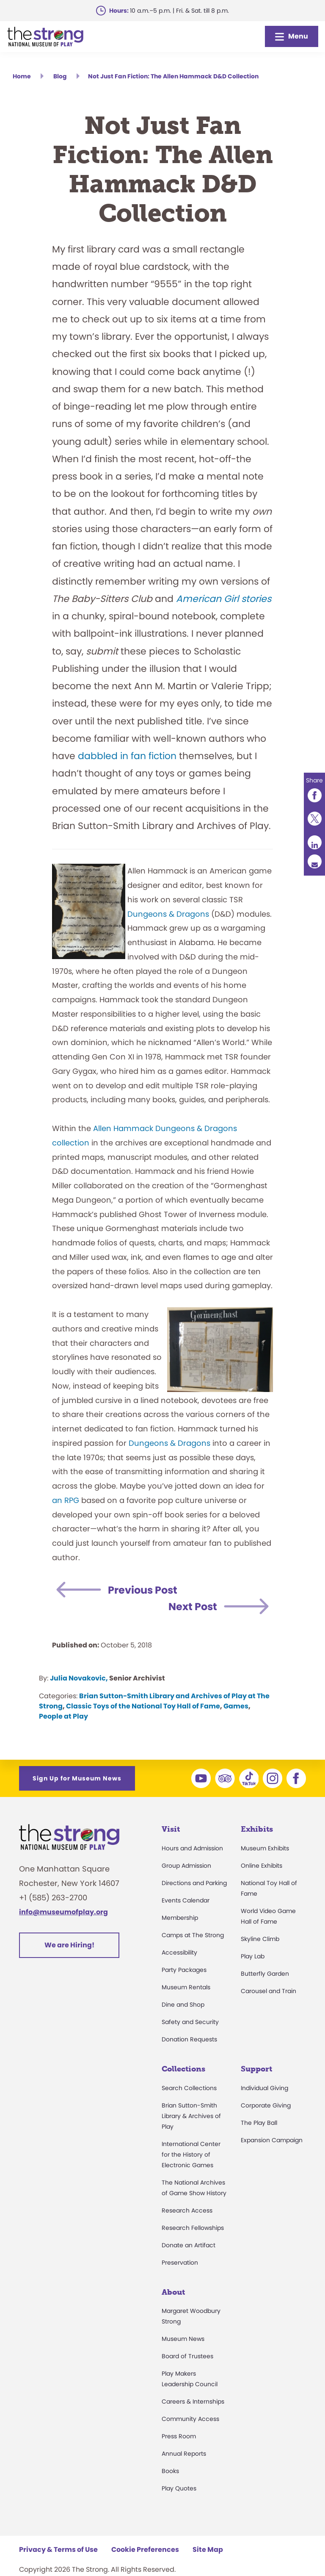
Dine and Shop (183, 2004)
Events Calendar (185, 1900)
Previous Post (142, 1590)
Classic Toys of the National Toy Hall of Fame (143, 1706)
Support (256, 2069)
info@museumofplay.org (63, 1912)
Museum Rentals (186, 1987)
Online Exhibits (261, 1865)
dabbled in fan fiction (127, 756)
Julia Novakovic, (79, 1678)
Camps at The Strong (193, 1935)
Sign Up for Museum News (77, 1778)
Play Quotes (179, 2488)
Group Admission (186, 1865)
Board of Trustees (187, 2356)
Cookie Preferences (145, 2549)
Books (170, 2471)
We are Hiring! (69, 1945)
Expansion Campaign (272, 2140)
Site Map (208, 2549)
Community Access (190, 2419)
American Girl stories (223, 598)
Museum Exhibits (265, 1848)
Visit (171, 1829)
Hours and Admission (192, 1848)
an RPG (65, 1500)
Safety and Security (190, 2022)
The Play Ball (259, 2122)
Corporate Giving (266, 2105)
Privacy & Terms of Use (58, 2549)
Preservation (180, 2262)
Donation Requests (189, 2039)
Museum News (183, 2339)
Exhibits (257, 1829)
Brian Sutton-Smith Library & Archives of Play (191, 2116)
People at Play (63, 1716)
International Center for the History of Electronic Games (191, 2154)
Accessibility (179, 1952)
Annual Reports (184, 2453)
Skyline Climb (260, 1939)
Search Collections (189, 2088)
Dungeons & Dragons (168, 914)
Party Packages (184, 1970)
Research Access (187, 2210)
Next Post (192, 1607)
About (173, 2292)
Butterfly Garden (265, 1973)
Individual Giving (264, 2088)
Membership (180, 1917)
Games (235, 1706)
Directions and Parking (194, 1883)
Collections (183, 2069)
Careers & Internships (193, 2401)
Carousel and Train (268, 1991)
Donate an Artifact (188, 2245)
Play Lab (252, 1956)
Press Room (179, 2436)
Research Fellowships (193, 2228)
